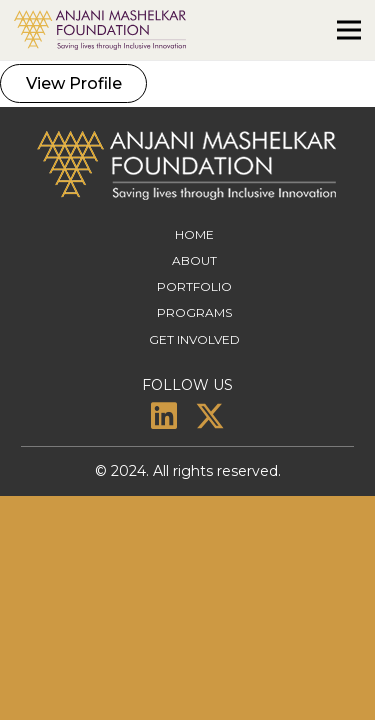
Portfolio (194, 286)
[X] (210, 416)
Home (194, 234)
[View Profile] (73, 83)
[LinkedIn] (164, 416)
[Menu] (349, 30)
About (194, 260)
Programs (194, 312)
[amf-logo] (100, 30)
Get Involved (194, 339)
